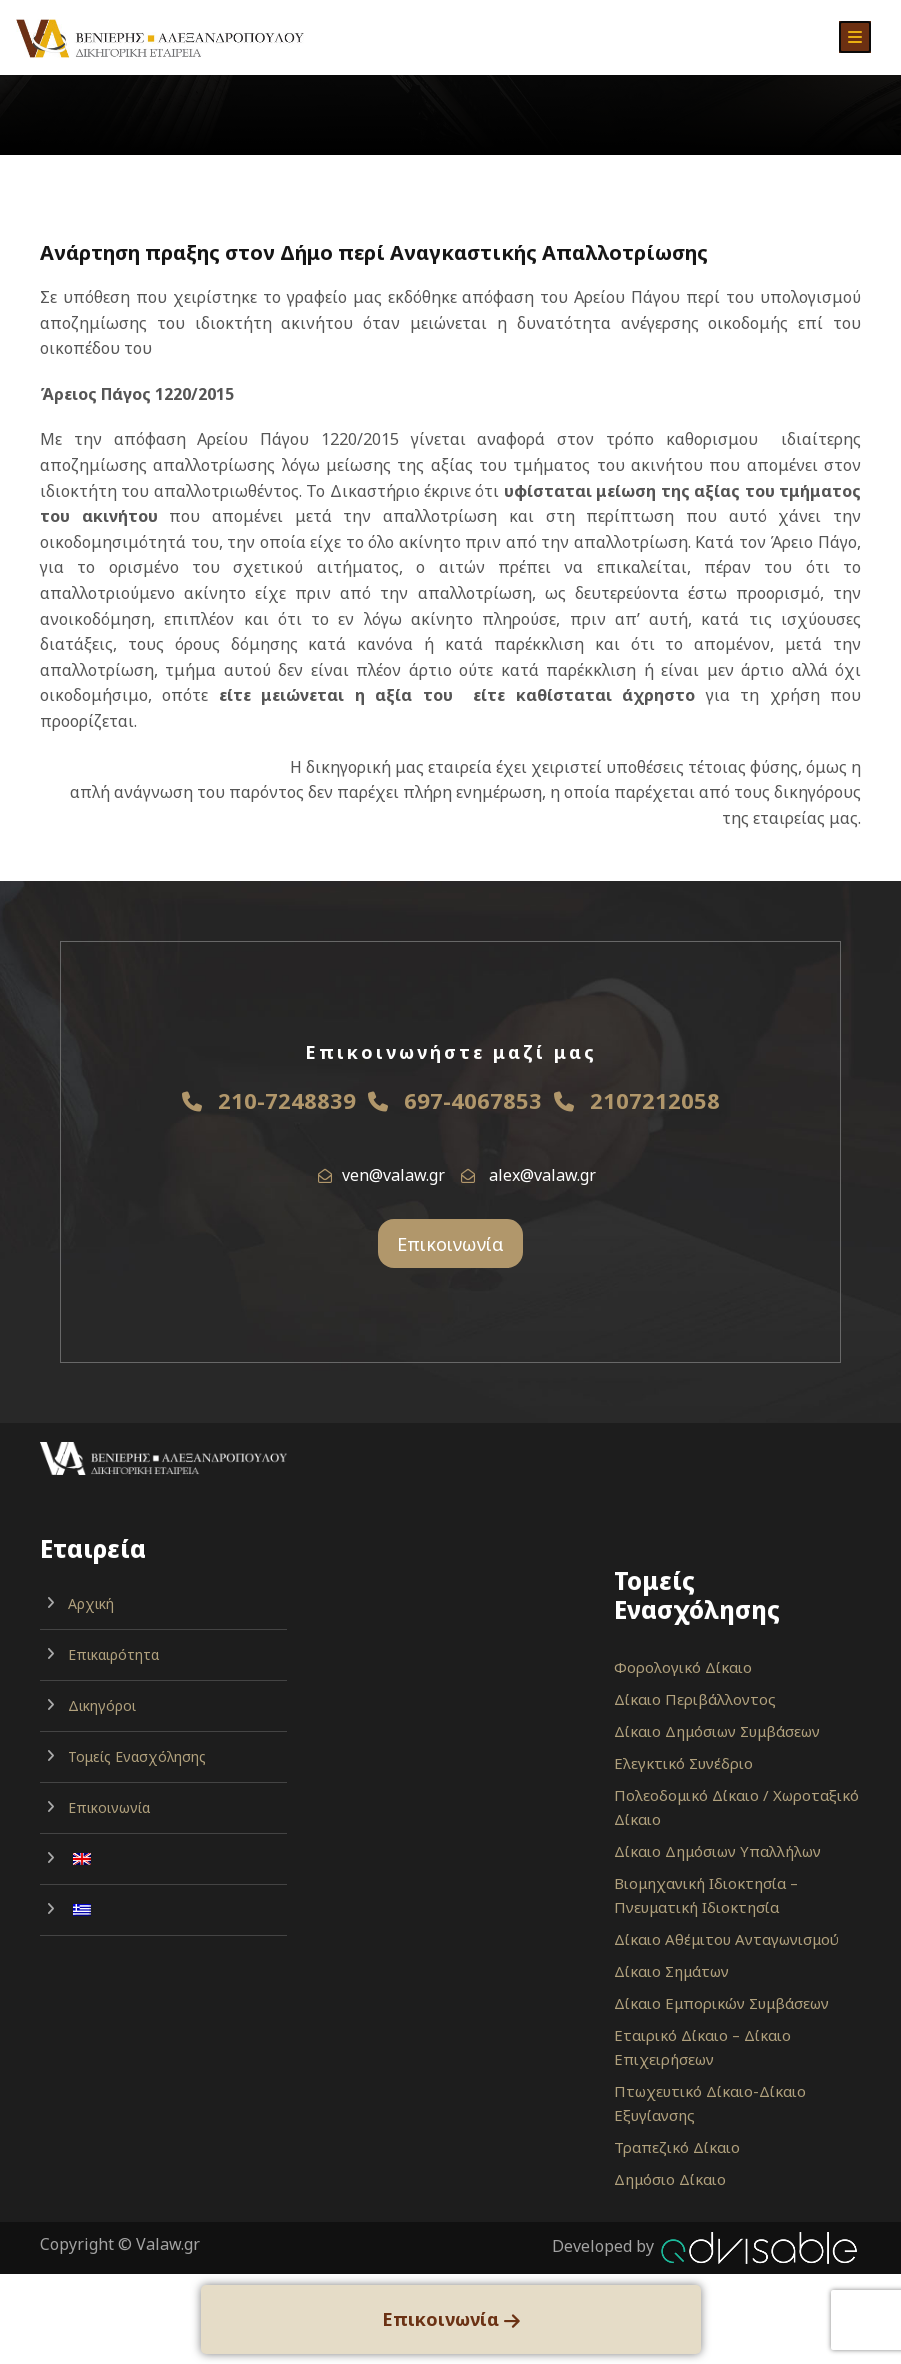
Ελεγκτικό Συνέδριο (683, 1763)
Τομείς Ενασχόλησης (137, 1756)
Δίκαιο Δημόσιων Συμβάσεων (717, 1731)
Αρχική (91, 1603)
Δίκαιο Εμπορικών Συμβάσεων (721, 2003)
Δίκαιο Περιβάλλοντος (695, 1699)
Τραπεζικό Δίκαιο (677, 2147)
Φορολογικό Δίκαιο (683, 1667)
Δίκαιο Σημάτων (671, 1971)
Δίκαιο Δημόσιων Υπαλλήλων (717, 1851)
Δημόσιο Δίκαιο (670, 2179)
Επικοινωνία (450, 1244)
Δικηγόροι (102, 1705)
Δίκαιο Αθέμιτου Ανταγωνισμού (726, 1939)
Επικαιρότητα (113, 1654)
